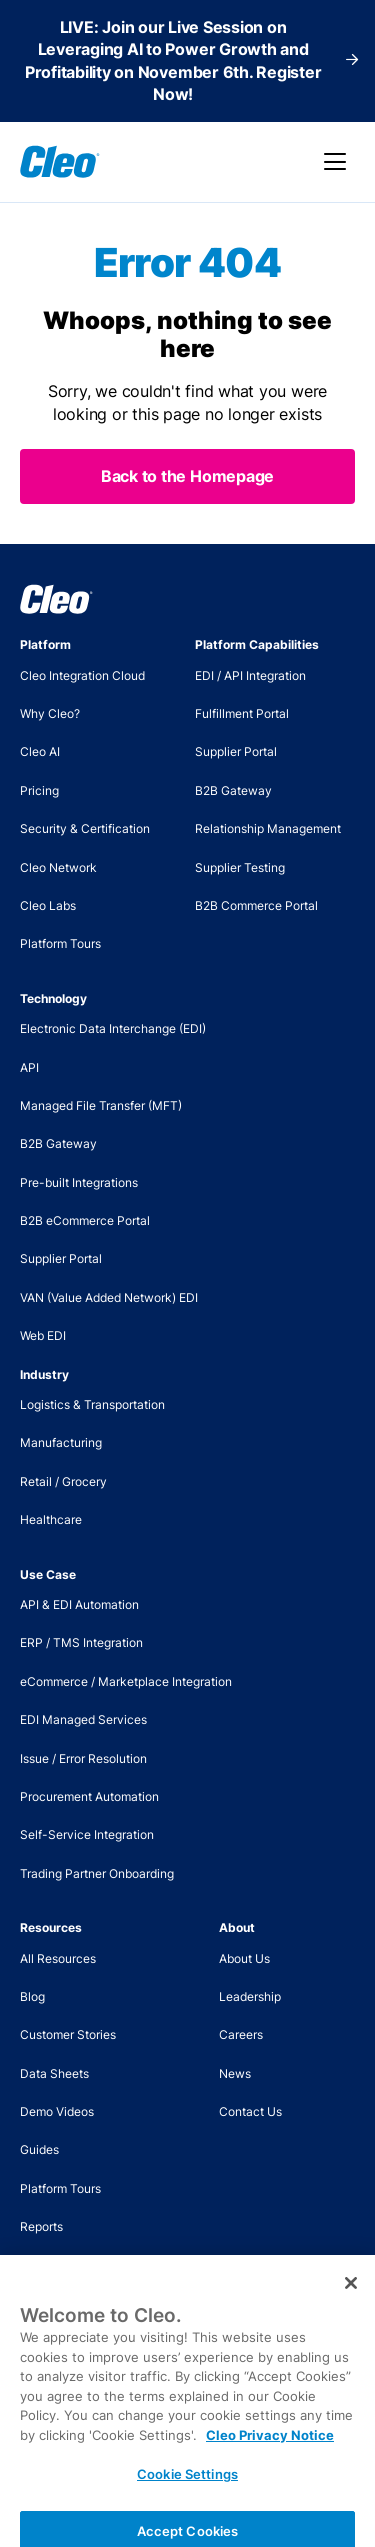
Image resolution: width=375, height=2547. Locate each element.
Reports (41, 2226)
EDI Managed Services (83, 1719)
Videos (39, 2265)
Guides (39, 2149)
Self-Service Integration (87, 1834)
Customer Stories (68, 2034)
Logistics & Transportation (92, 1404)
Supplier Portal (236, 751)
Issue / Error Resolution (83, 1758)
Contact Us (250, 2111)
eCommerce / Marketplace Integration (126, 1681)
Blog (32, 1996)
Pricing (39, 790)
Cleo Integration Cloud (82, 675)
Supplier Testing (240, 867)
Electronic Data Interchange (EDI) (113, 1028)
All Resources (58, 1958)
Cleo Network (58, 867)
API (29, 1067)
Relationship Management (268, 828)
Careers (241, 2034)
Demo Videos (57, 2111)
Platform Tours (60, 943)
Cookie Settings (187, 2489)
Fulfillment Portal (242, 713)
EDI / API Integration (250, 675)
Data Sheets (54, 2073)
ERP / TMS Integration (81, 1642)
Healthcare (51, 1519)
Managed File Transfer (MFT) (101, 1105)
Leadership (250, 1996)
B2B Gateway (233, 790)
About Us (244, 1958)
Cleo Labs (48, 905)
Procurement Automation (89, 1796)
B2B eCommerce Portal (85, 1220)
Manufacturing (61, 1442)
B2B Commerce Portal (256, 905)
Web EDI (43, 1335)
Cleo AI (40, 751)
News (235, 2073)
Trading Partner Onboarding (97, 1873)
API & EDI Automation (79, 1604)
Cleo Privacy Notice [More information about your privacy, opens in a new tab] (270, 2450)
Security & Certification (85, 828)
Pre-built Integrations (79, 1182)
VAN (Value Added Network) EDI (109, 1297)
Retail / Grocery (63, 1481)
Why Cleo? (50, 713)
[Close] (351, 2298)
